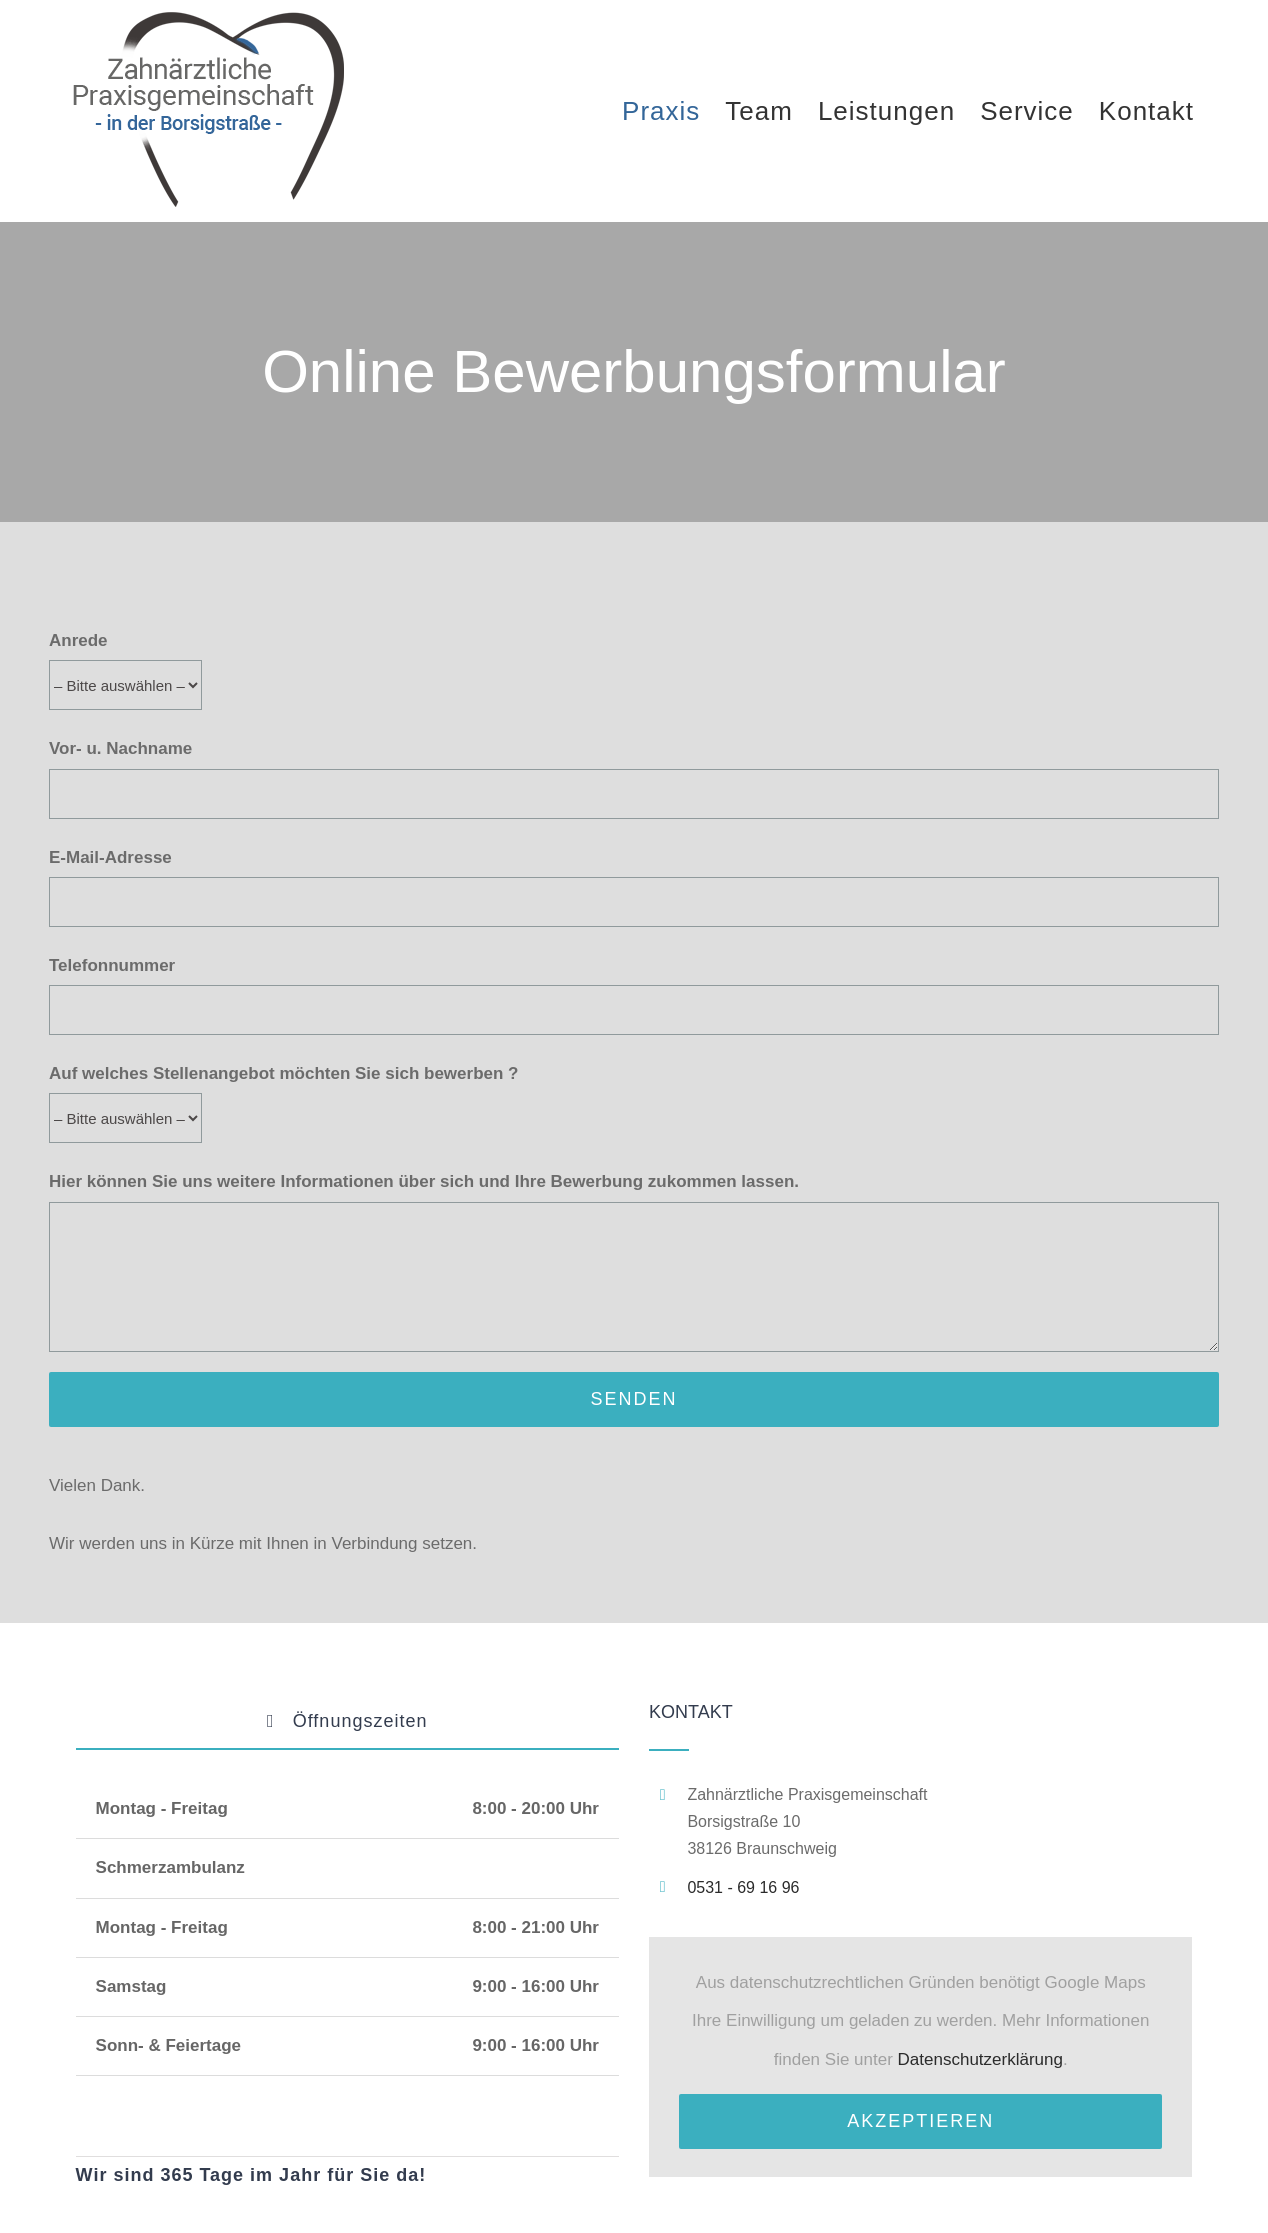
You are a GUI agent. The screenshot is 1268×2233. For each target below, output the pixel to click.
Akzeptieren (920, 2121)
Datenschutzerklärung (980, 2059)
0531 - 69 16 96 (743, 1887)
